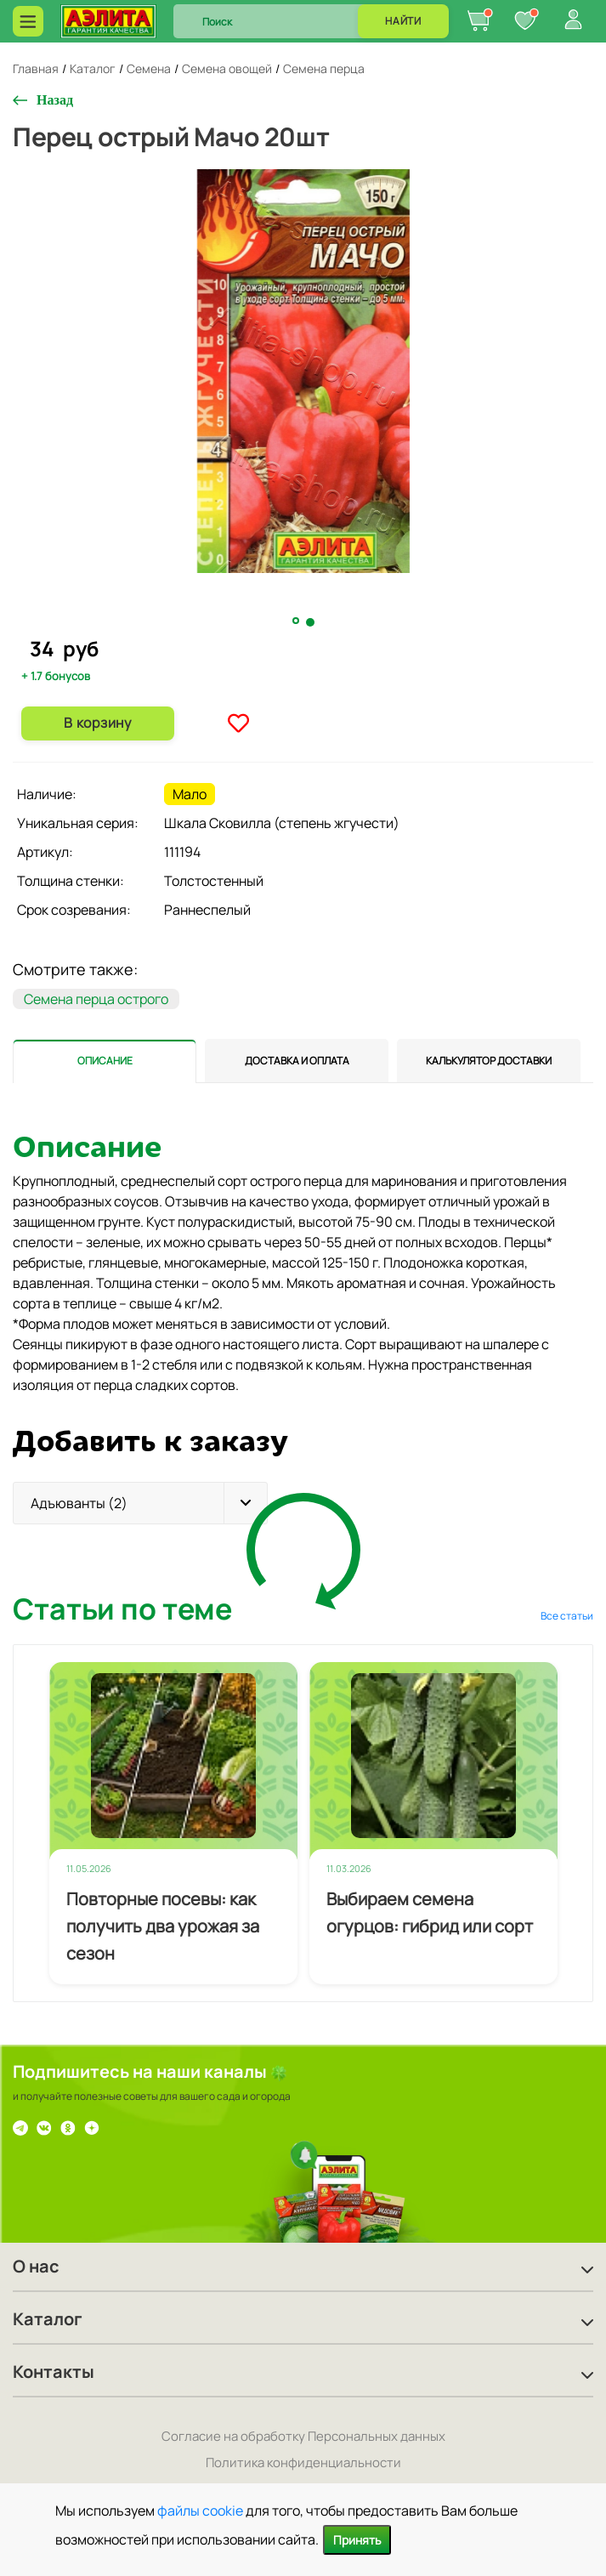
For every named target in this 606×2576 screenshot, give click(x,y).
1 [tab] (297, 621)
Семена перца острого (96, 999)
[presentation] (104, 1061)
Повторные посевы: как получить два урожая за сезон (162, 1926)
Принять (357, 2540)
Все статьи (567, 1616)
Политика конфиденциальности (303, 2462)
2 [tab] (311, 622)
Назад (55, 100)
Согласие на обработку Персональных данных (303, 2436)
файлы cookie (200, 2510)
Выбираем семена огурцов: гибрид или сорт (429, 1912)
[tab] (104, 1061)
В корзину (97, 722)
